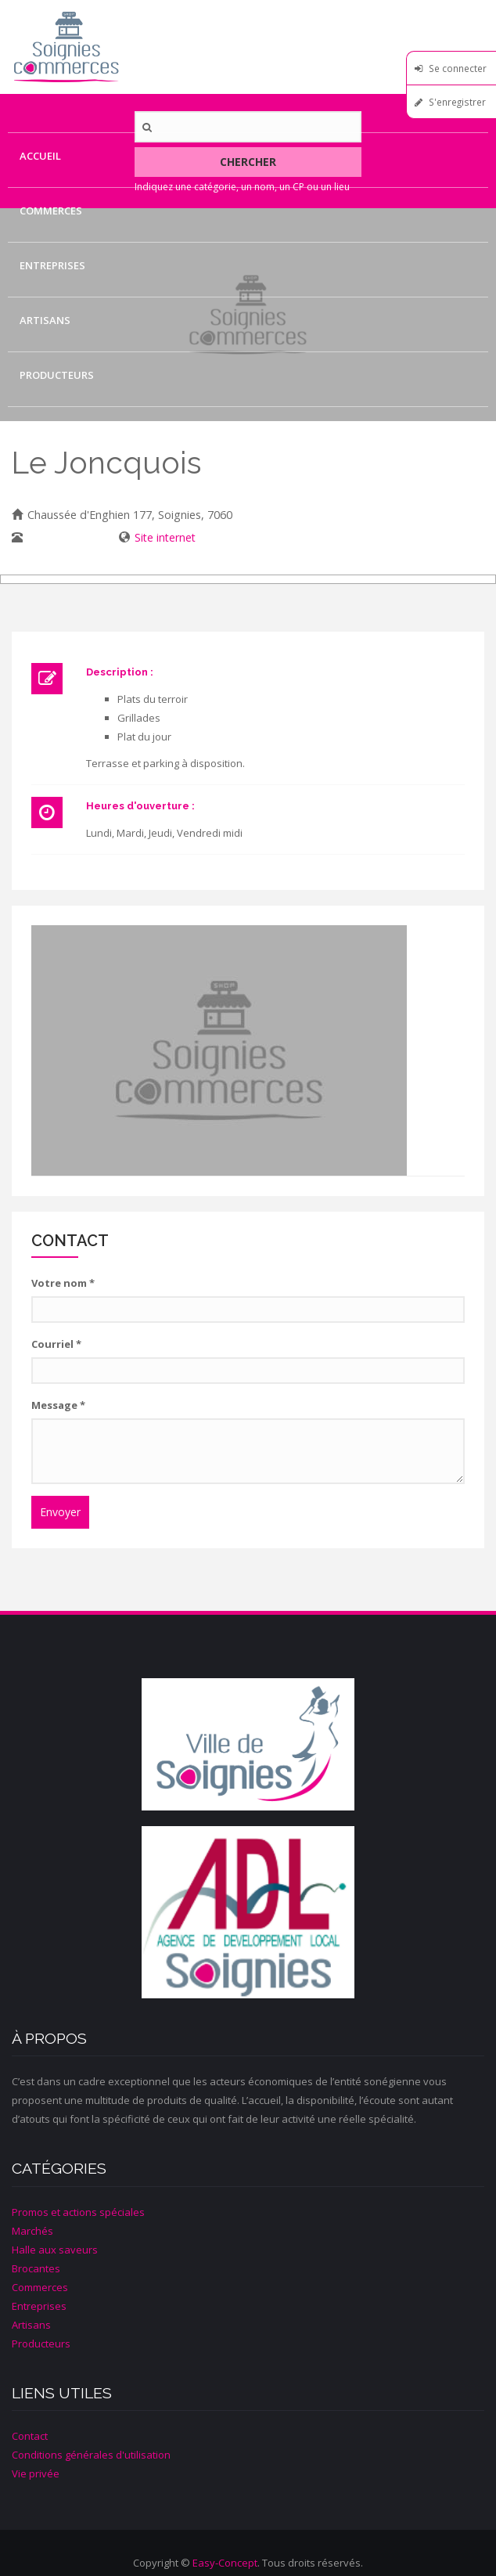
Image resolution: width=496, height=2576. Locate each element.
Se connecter (458, 68)
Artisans (45, 320)
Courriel (56, 1344)
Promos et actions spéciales (78, 2212)
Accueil (40, 156)
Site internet (165, 537)
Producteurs (57, 375)
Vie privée (35, 2473)
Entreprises (52, 265)
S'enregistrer (457, 101)
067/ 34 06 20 (62, 537)
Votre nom (63, 1283)
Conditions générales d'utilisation (91, 2455)
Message (58, 1405)
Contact (44, 430)
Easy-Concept (224, 2563)
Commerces (51, 211)
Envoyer (60, 1511)
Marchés (32, 2231)
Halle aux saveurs (55, 2250)
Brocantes (36, 2268)
